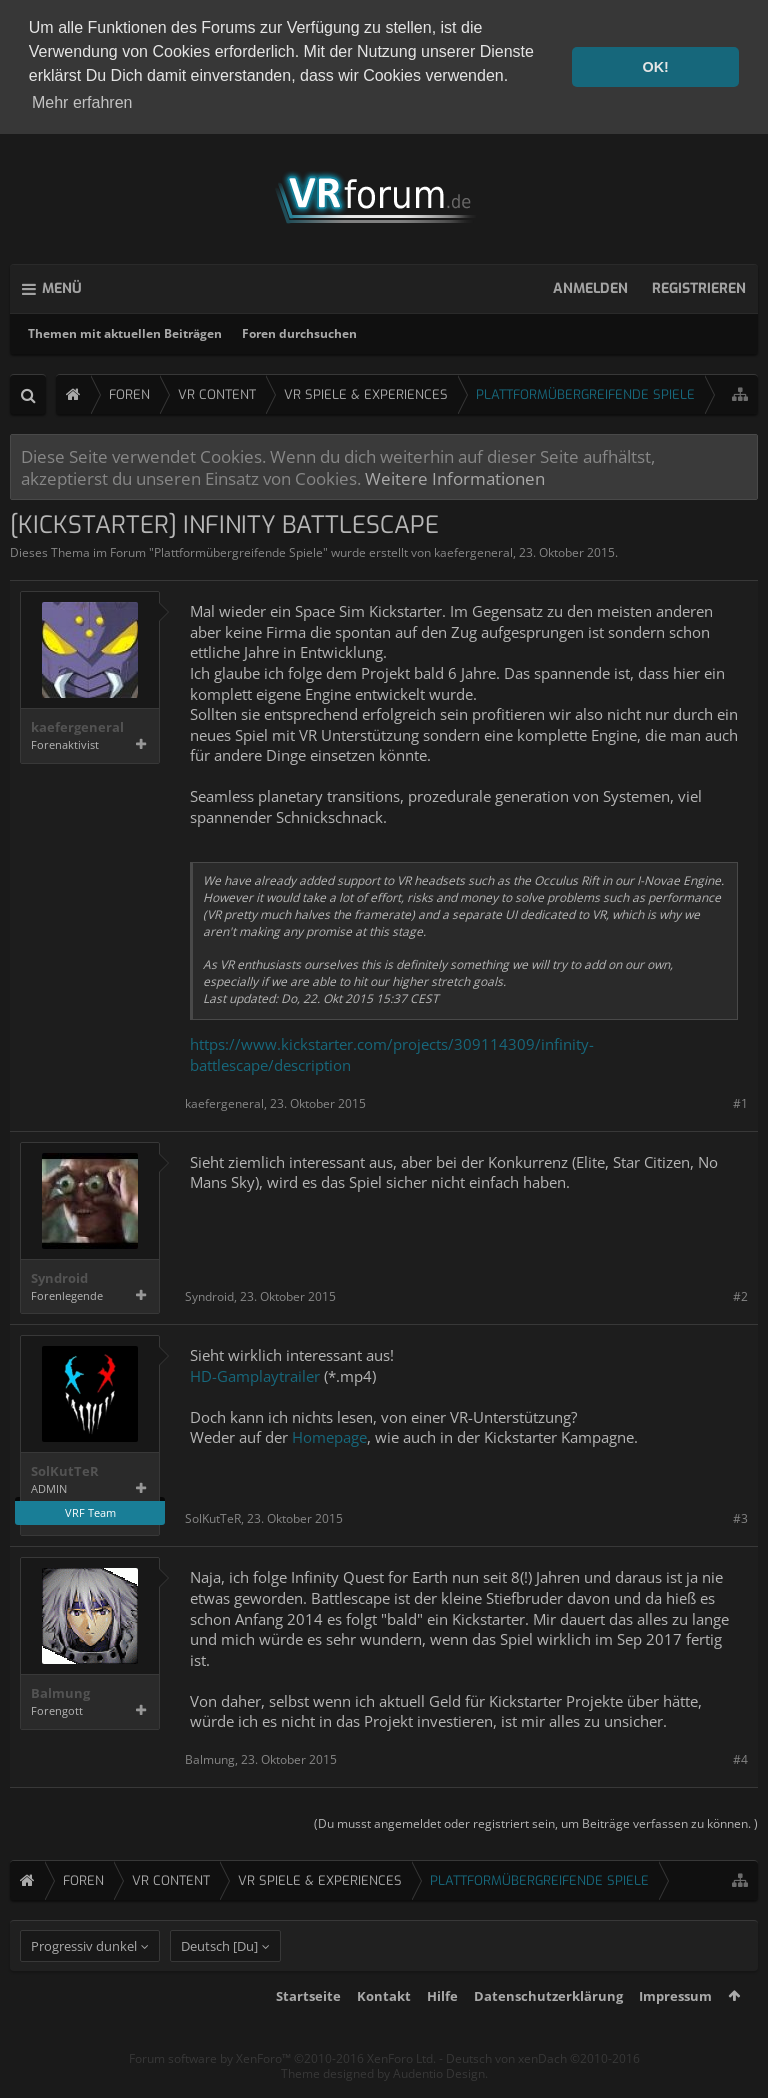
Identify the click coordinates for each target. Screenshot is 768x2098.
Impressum (675, 2028)
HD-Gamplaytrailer (255, 1372)
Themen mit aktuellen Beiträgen (125, 330)
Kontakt (384, 2028)
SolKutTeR (65, 1468)
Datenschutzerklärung (548, 2028)
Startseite (308, 2028)
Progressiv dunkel (84, 1978)
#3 (740, 1515)
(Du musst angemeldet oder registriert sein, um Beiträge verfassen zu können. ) (536, 1820)
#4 (740, 1755)
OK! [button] (655, 67)
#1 (740, 1099)
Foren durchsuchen (299, 330)
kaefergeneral (473, 549)
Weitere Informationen (455, 475)
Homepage (329, 1434)
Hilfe (442, 2028)
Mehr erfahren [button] (82, 102)
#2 (740, 1293)
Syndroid (59, 1275)
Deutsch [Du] (219, 1978)
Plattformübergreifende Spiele (238, 549)
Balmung (60, 1690)
